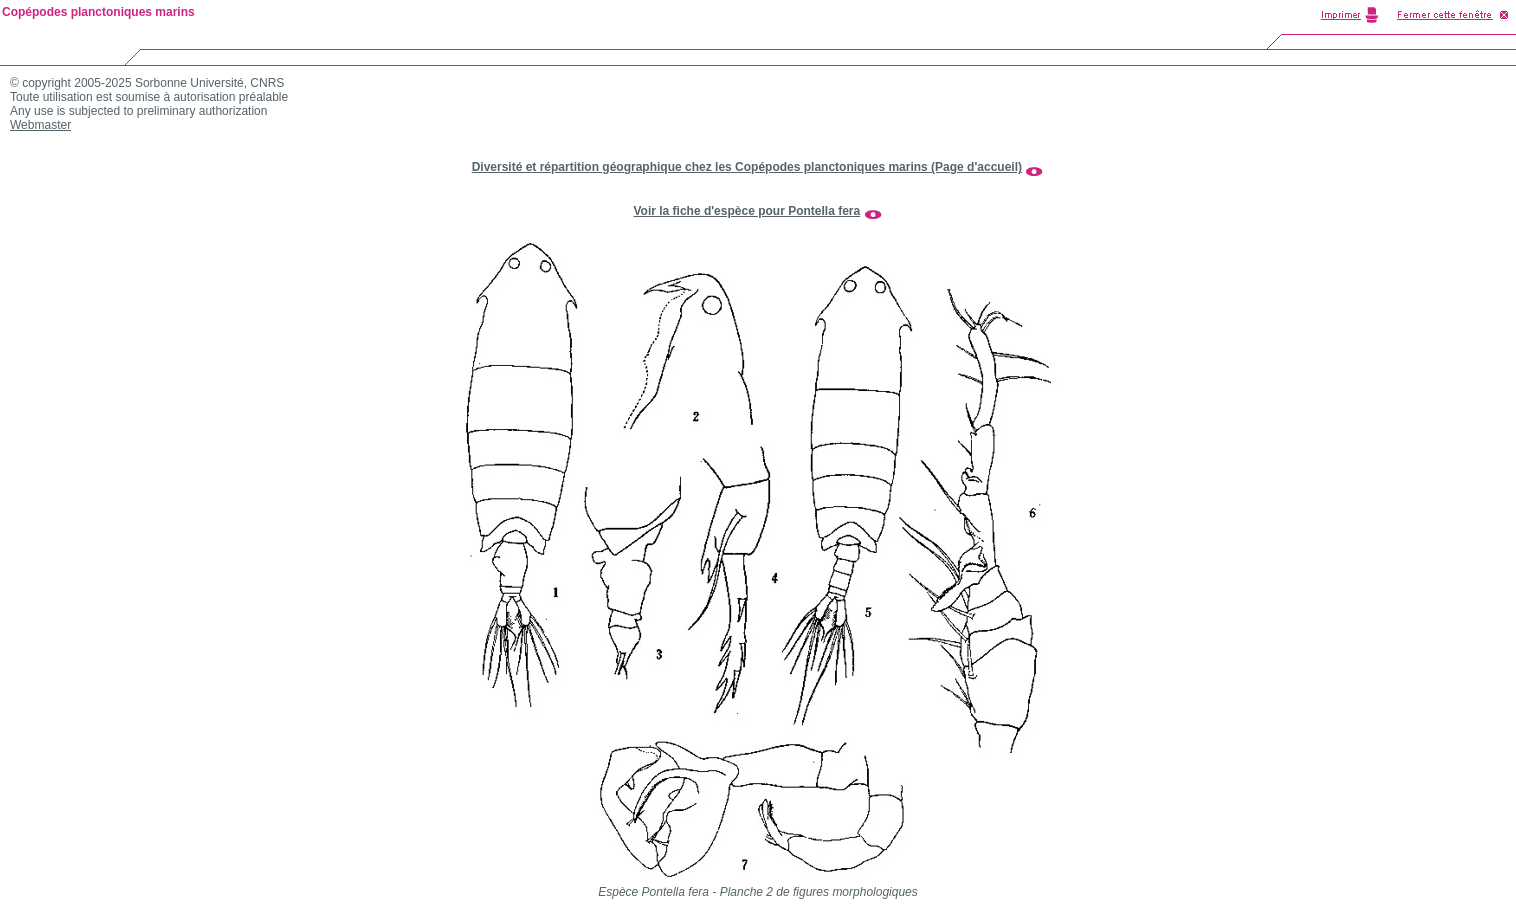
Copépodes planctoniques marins (98, 12)
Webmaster (40, 125)
